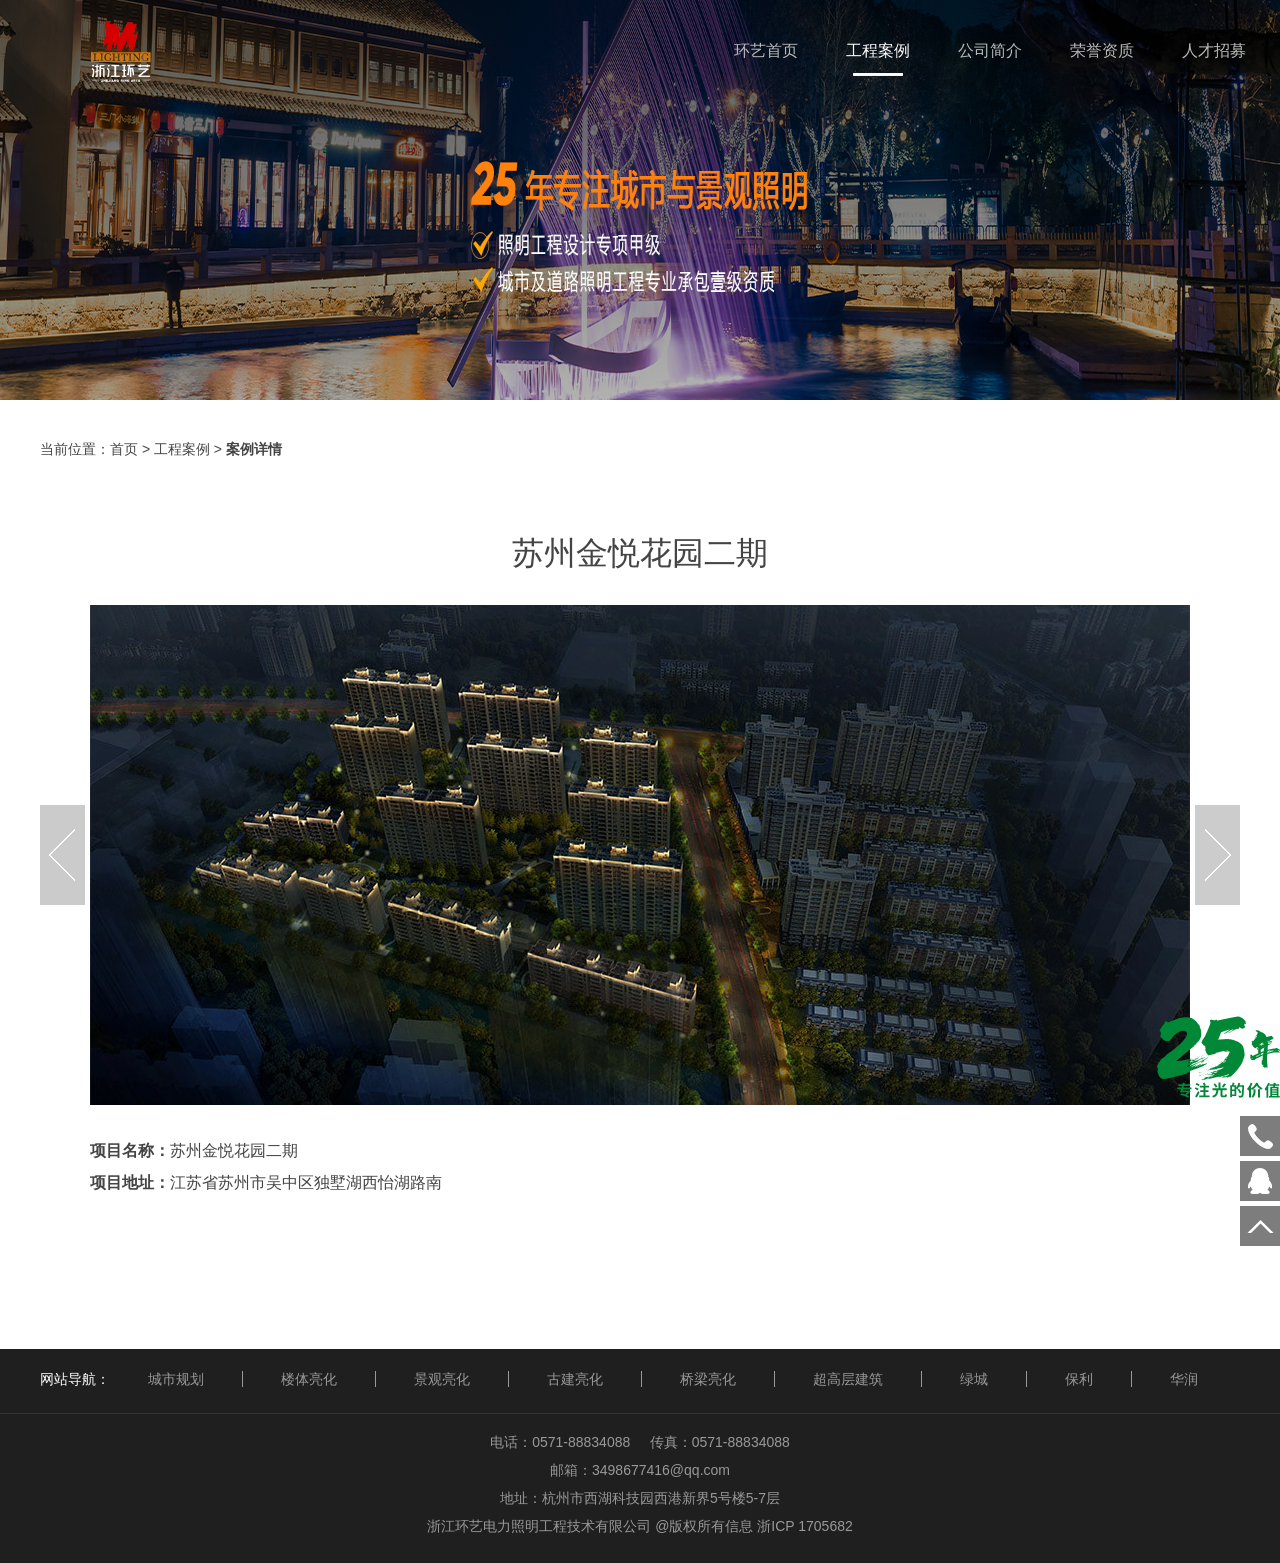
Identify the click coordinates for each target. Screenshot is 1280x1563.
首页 (124, 449)
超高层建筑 (848, 1379)
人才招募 (1214, 50)
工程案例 (878, 50)
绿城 (974, 1379)
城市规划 (176, 1379)
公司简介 (990, 50)
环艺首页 (766, 50)
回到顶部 (1260, 1226)
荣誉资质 (1102, 50)
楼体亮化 (309, 1379)
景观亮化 (442, 1379)
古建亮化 (575, 1379)
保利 (1079, 1379)
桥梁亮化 (708, 1379)
